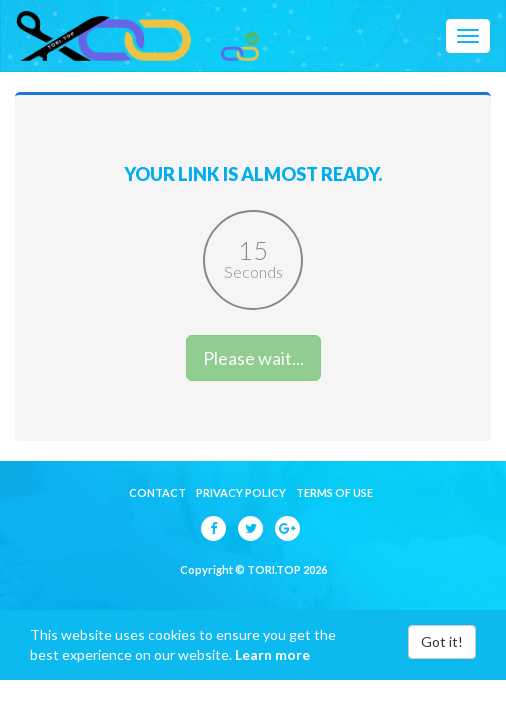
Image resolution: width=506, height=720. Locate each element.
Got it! (442, 641)
